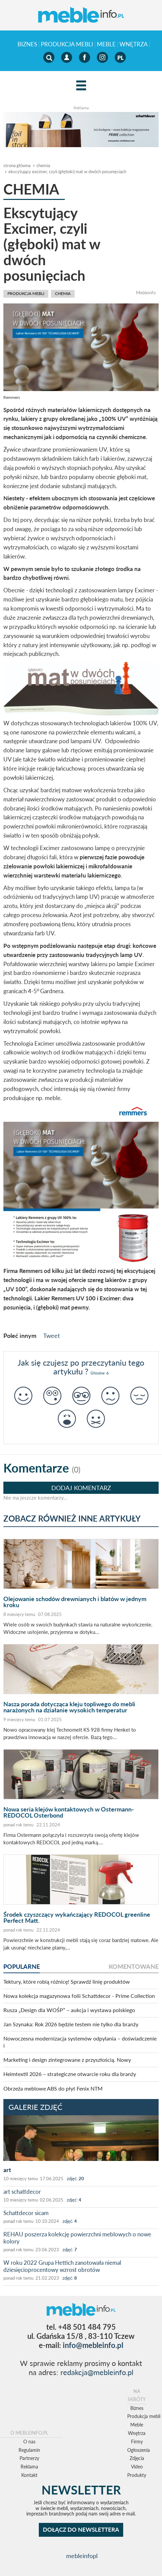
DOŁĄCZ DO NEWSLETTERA (81, 2529)
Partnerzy (29, 2458)
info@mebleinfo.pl (93, 2345)
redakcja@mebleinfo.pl (96, 2372)
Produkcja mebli (67, 44)
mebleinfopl (82, 2555)
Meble (106, 44)
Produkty (136, 2475)
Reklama (29, 2466)
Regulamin (29, 2450)
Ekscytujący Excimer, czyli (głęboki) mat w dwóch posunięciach (67, 171)
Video (137, 2466)
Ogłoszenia (138, 2450)
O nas (29, 2441)
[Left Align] (81, 85)
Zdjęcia (137, 2458)
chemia (43, 165)
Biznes (27, 44)
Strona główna (16, 165)
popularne (21, 1966)
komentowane (134, 1966)
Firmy (137, 2441)
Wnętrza (133, 44)
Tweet (51, 1335)
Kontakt (29, 2475)
